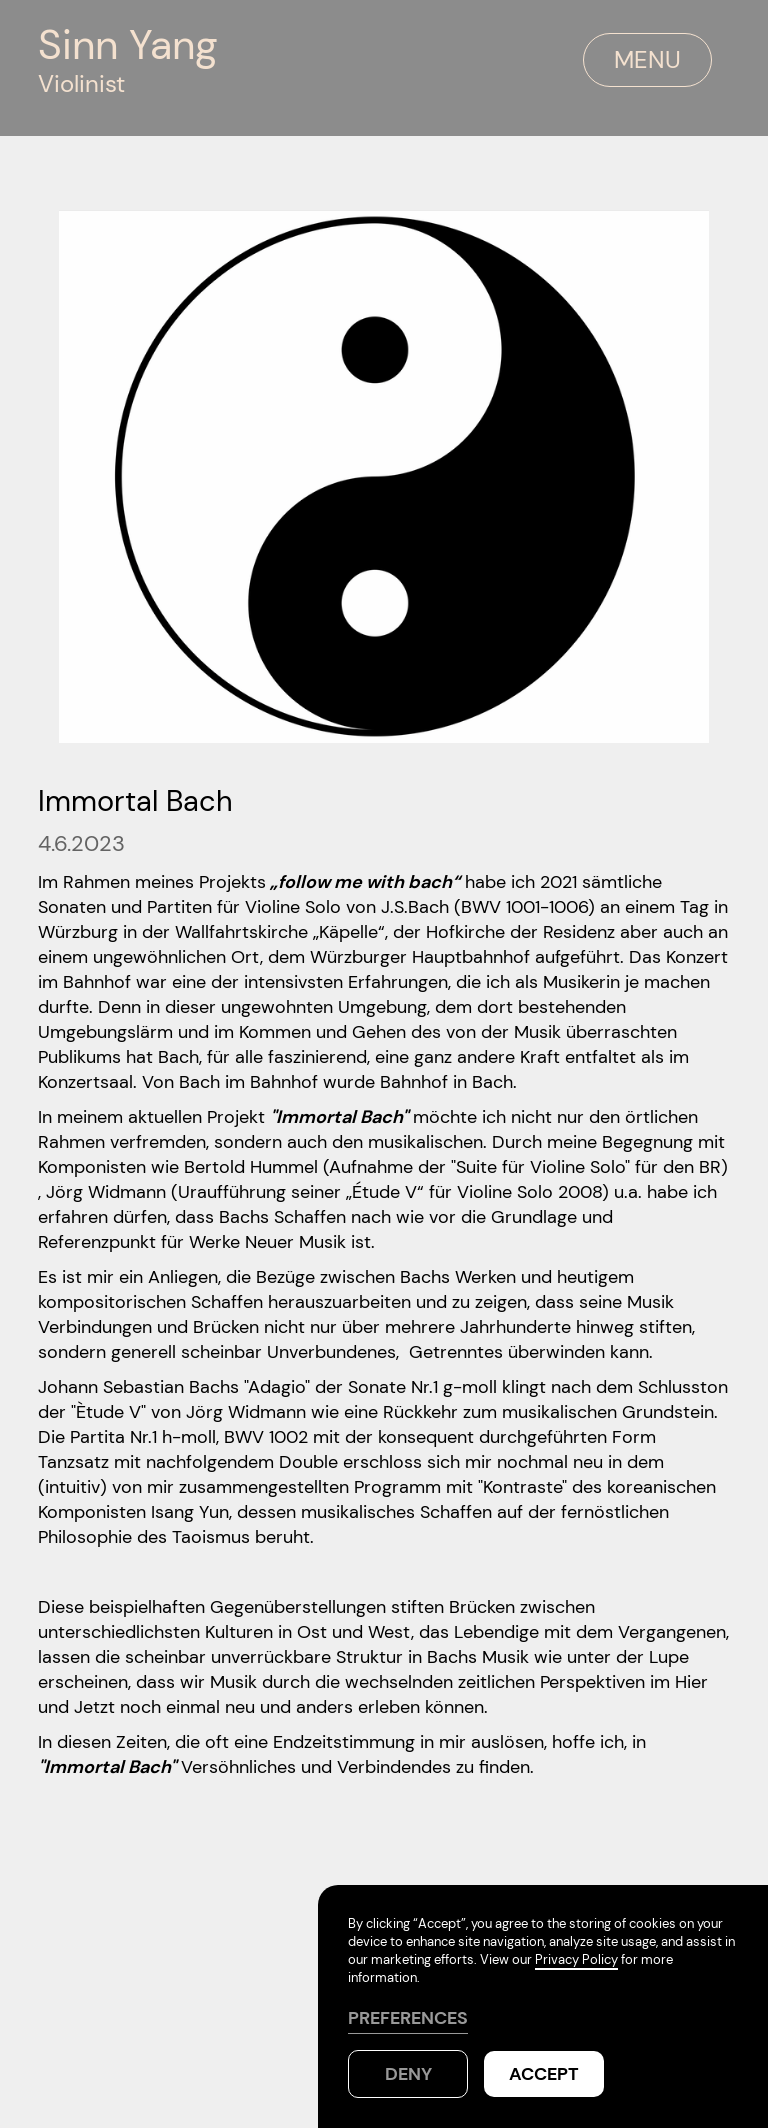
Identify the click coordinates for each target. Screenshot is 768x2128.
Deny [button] (408, 2074)
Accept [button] (544, 2074)
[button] (561, 60)
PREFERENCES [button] (408, 2018)
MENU (647, 59)
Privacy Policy (576, 1959)
